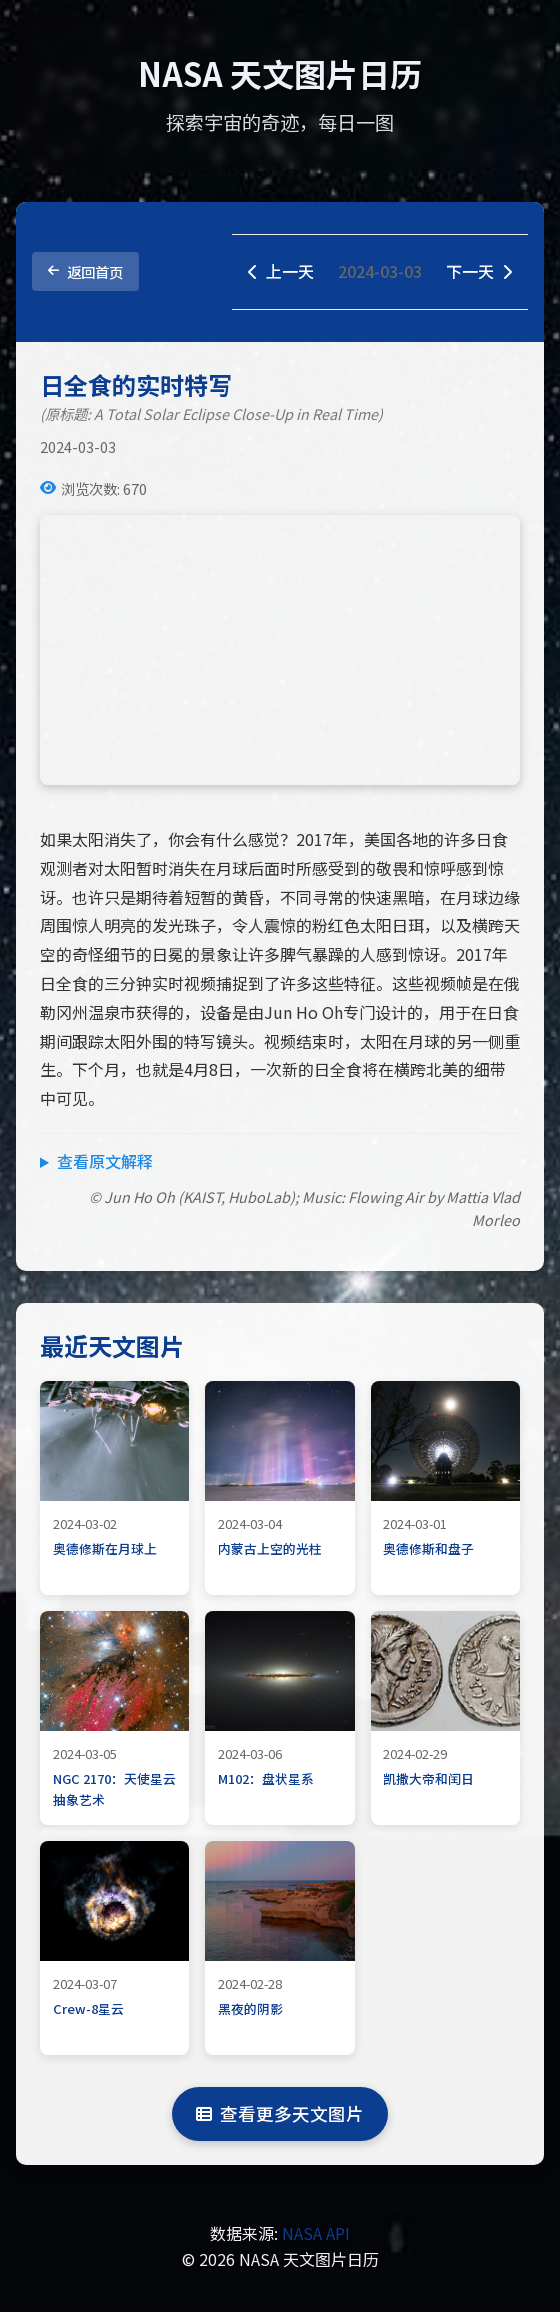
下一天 (479, 271)
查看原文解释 (105, 1161)
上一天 (281, 271)
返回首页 (85, 271)
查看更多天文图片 (280, 2113)
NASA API (316, 2233)
